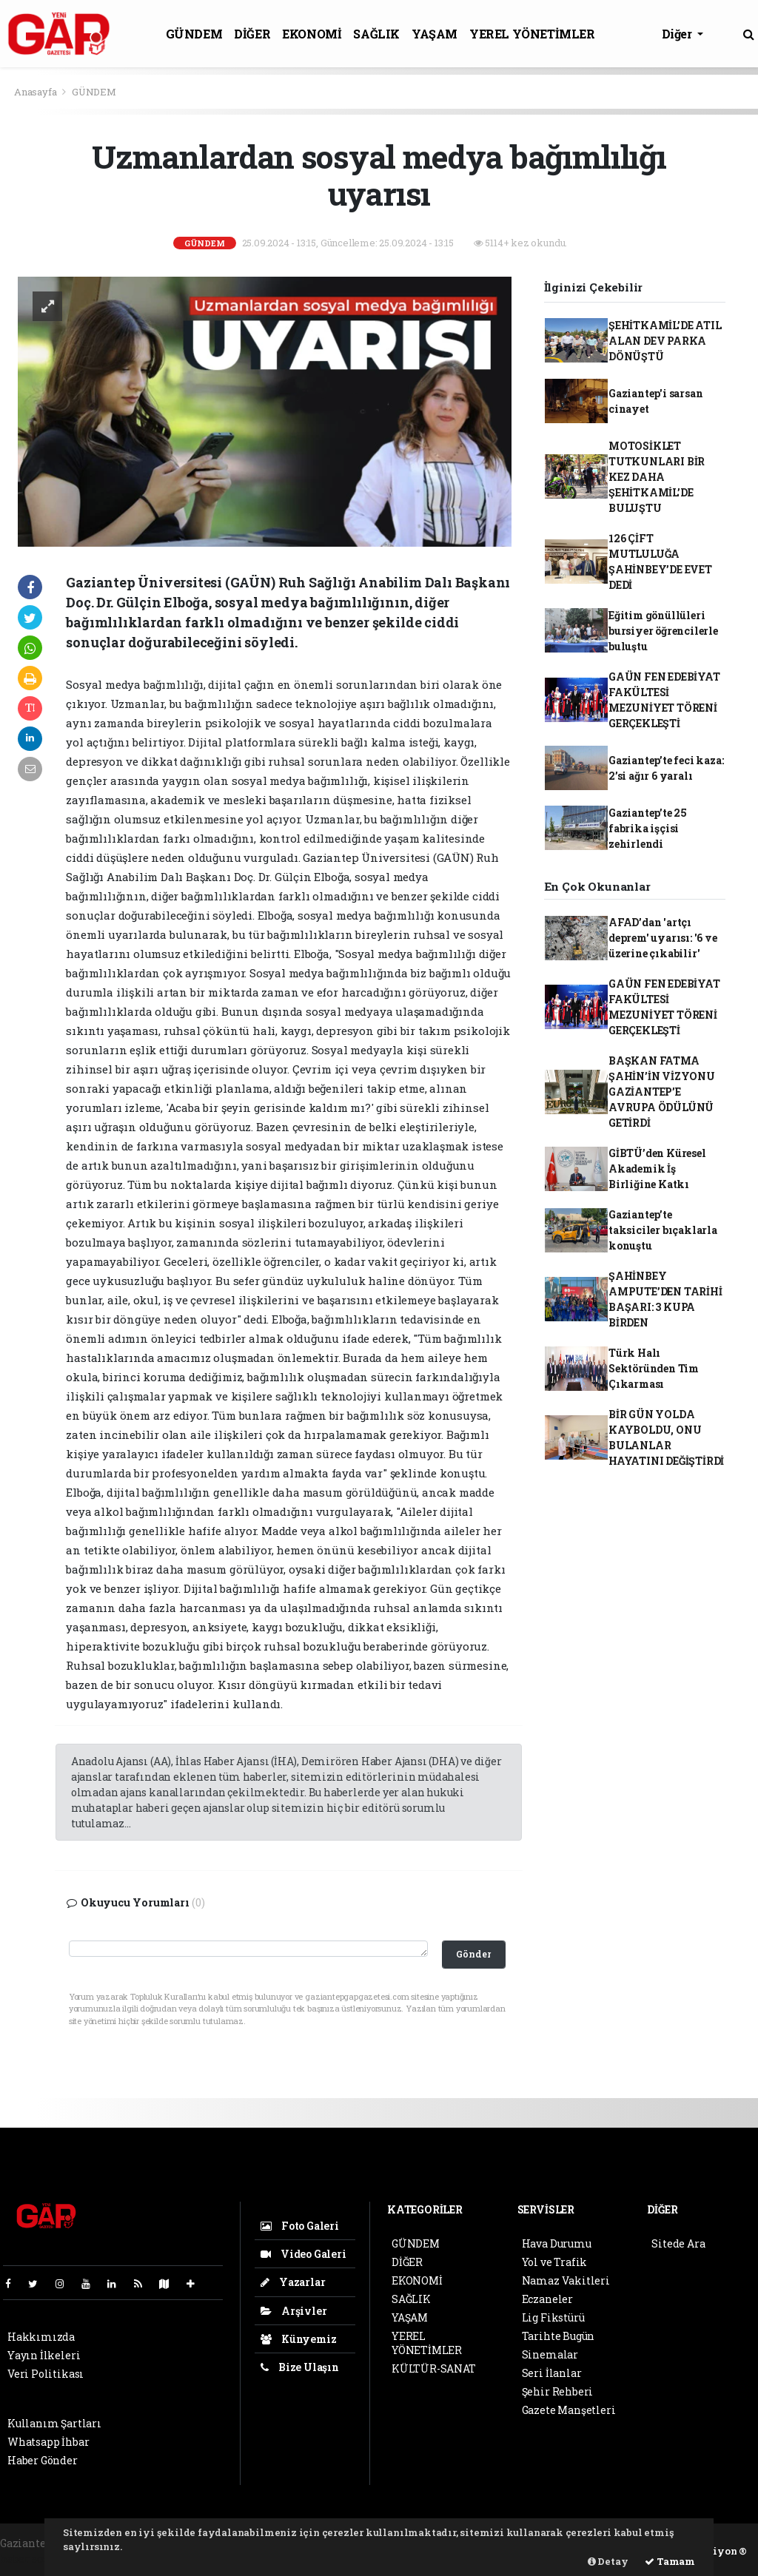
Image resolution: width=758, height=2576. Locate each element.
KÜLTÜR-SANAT (434, 2368)
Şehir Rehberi (558, 2391)
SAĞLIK (376, 33)
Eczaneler (547, 2299)
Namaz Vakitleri (566, 2280)
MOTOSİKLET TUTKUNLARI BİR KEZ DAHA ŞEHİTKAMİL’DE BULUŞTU (656, 477)
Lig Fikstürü (553, 2317)
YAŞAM (434, 33)
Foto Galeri (300, 2226)
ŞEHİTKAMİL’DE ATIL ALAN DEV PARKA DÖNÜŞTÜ (665, 340)
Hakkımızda (41, 2337)
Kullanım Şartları (54, 2423)
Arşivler (293, 2311)
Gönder (473, 1954)
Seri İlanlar (552, 2373)
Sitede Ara (678, 2243)
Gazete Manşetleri (569, 2410)
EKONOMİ (311, 33)
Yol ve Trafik (555, 2262)
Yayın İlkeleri (43, 2355)
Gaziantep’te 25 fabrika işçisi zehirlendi (647, 828)
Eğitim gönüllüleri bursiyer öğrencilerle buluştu (663, 630)
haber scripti (33, 2559)
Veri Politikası (45, 2374)
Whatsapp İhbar (48, 2442)
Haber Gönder (42, 2460)
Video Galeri (303, 2254)
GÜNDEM (194, 33)
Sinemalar (550, 2354)
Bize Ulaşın (300, 2367)
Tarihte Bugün (558, 2336)
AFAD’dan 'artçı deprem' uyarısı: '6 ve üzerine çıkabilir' (662, 937)
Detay (608, 2561)
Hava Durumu (556, 2243)
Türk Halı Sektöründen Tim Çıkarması (653, 1368)
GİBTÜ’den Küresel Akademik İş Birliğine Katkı (657, 1168)
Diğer (678, 33)
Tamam (670, 2561)
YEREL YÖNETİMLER (532, 33)
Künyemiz (298, 2339)
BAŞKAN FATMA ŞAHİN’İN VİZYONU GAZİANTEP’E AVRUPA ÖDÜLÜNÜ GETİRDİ (661, 1091)
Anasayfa (36, 91)
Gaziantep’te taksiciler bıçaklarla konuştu (662, 1229)
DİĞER (252, 33)
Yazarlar (293, 2282)
